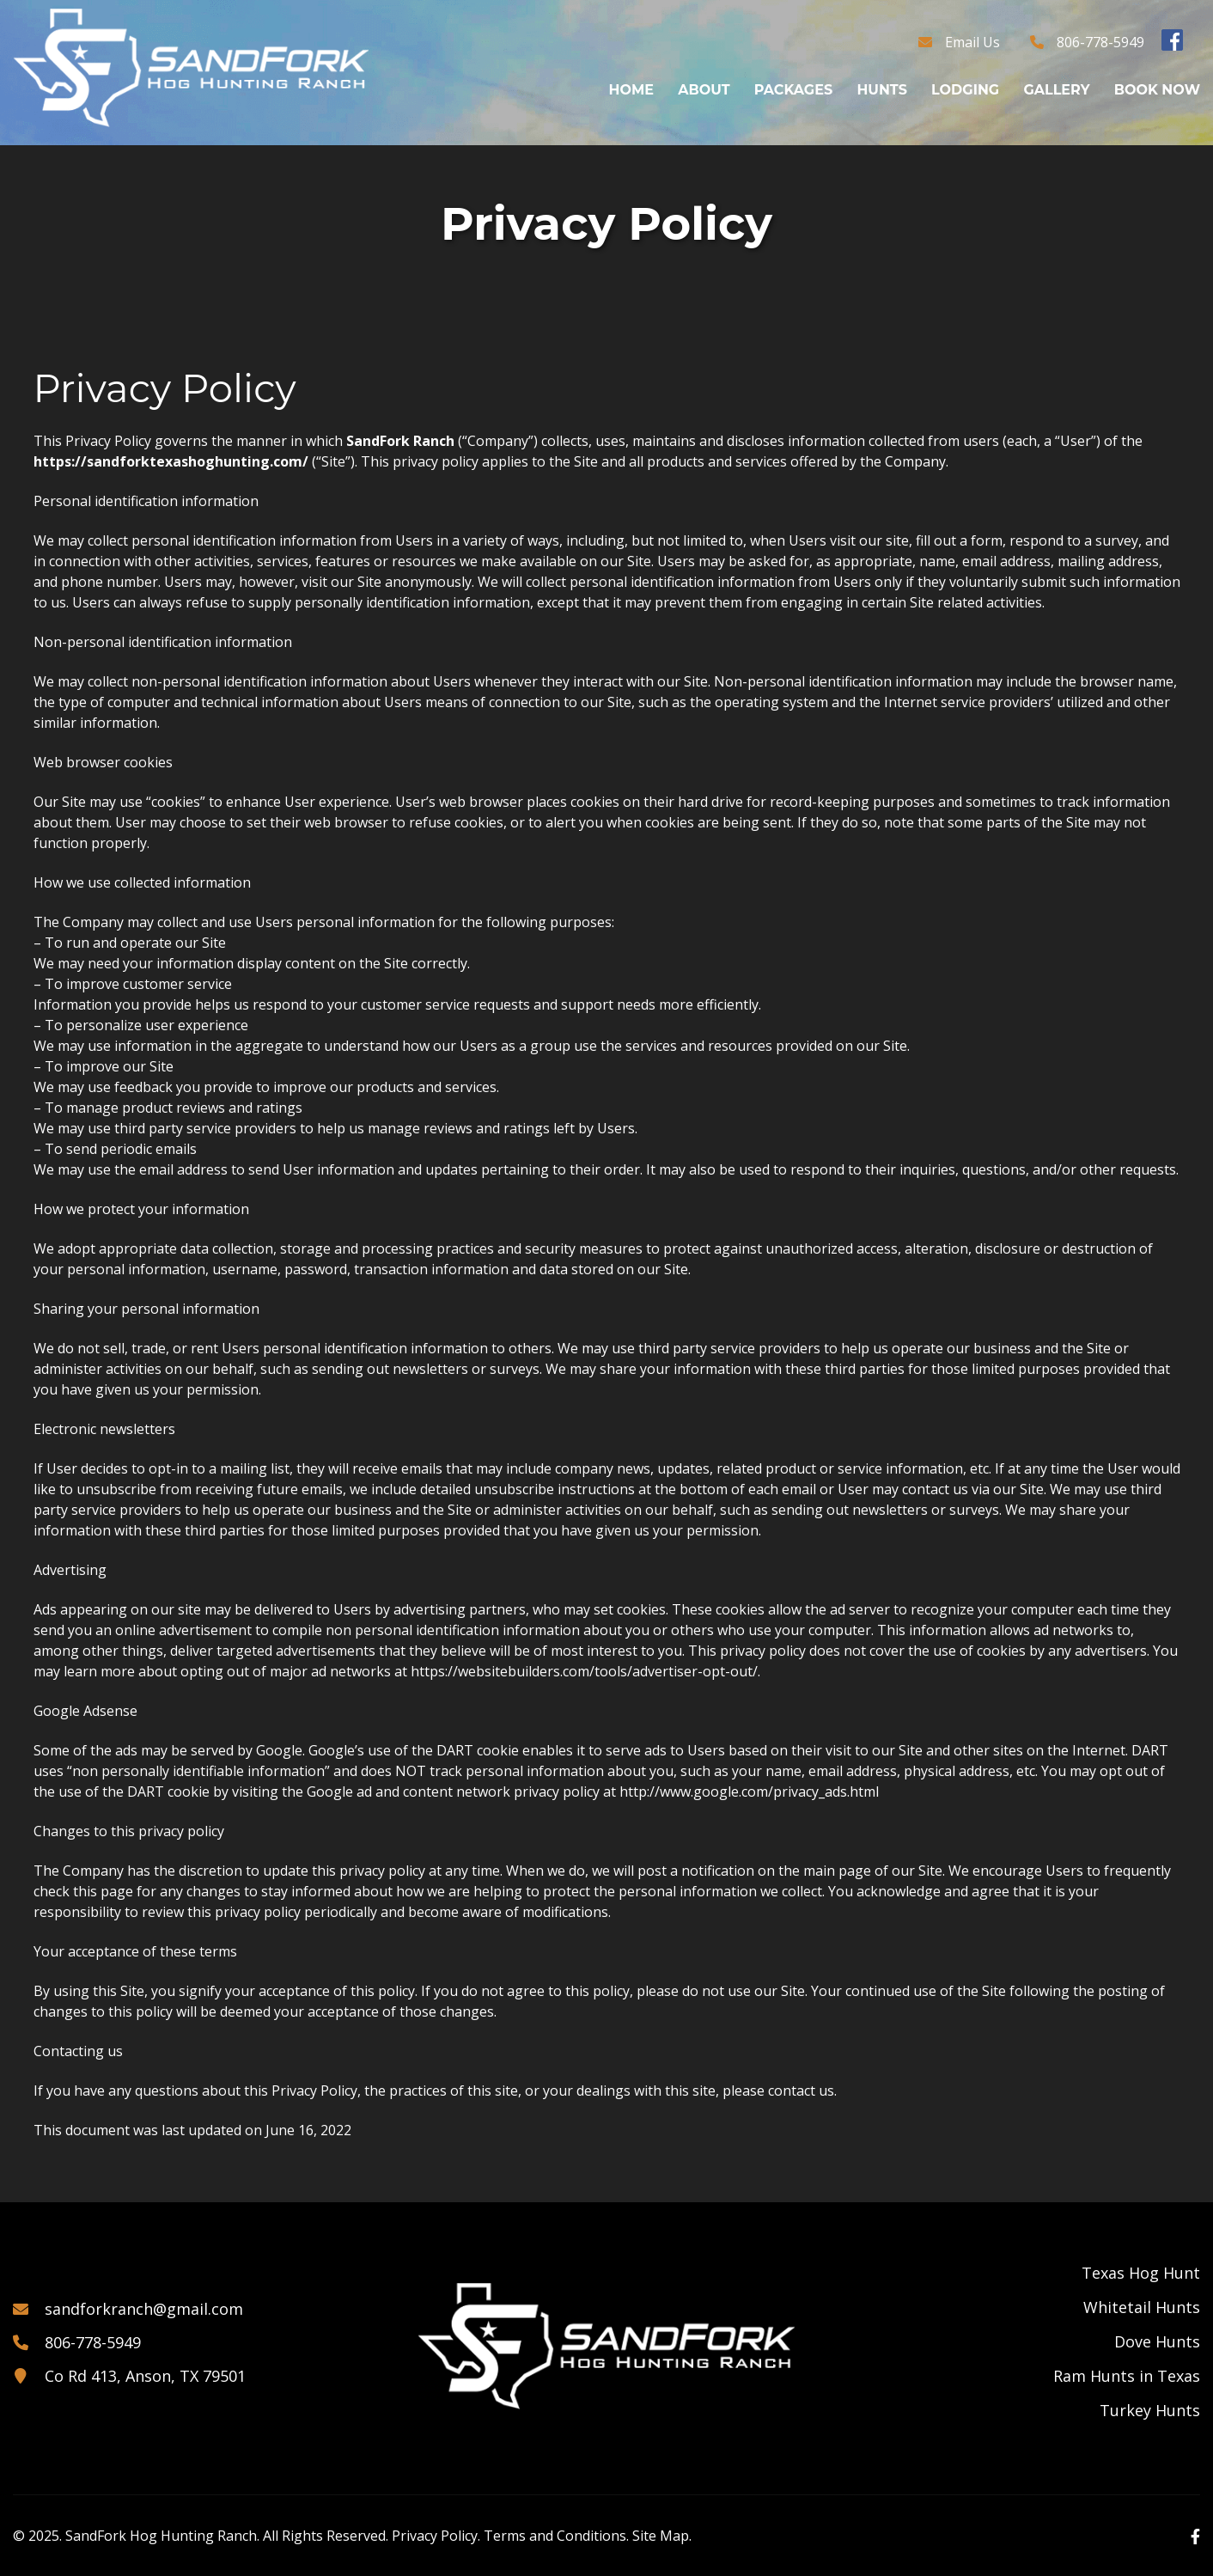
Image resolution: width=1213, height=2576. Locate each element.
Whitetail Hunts (1141, 2307)
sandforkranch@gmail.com (144, 2308)
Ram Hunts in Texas (1126, 2375)
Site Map (660, 2535)
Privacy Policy (435, 2535)
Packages (793, 90)
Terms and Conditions (555, 2535)
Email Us (972, 42)
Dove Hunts (1157, 2341)
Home (631, 90)
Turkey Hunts (1150, 2410)
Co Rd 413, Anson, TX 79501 (145, 2375)
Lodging (965, 90)
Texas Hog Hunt (1141, 2272)
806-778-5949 (1100, 42)
